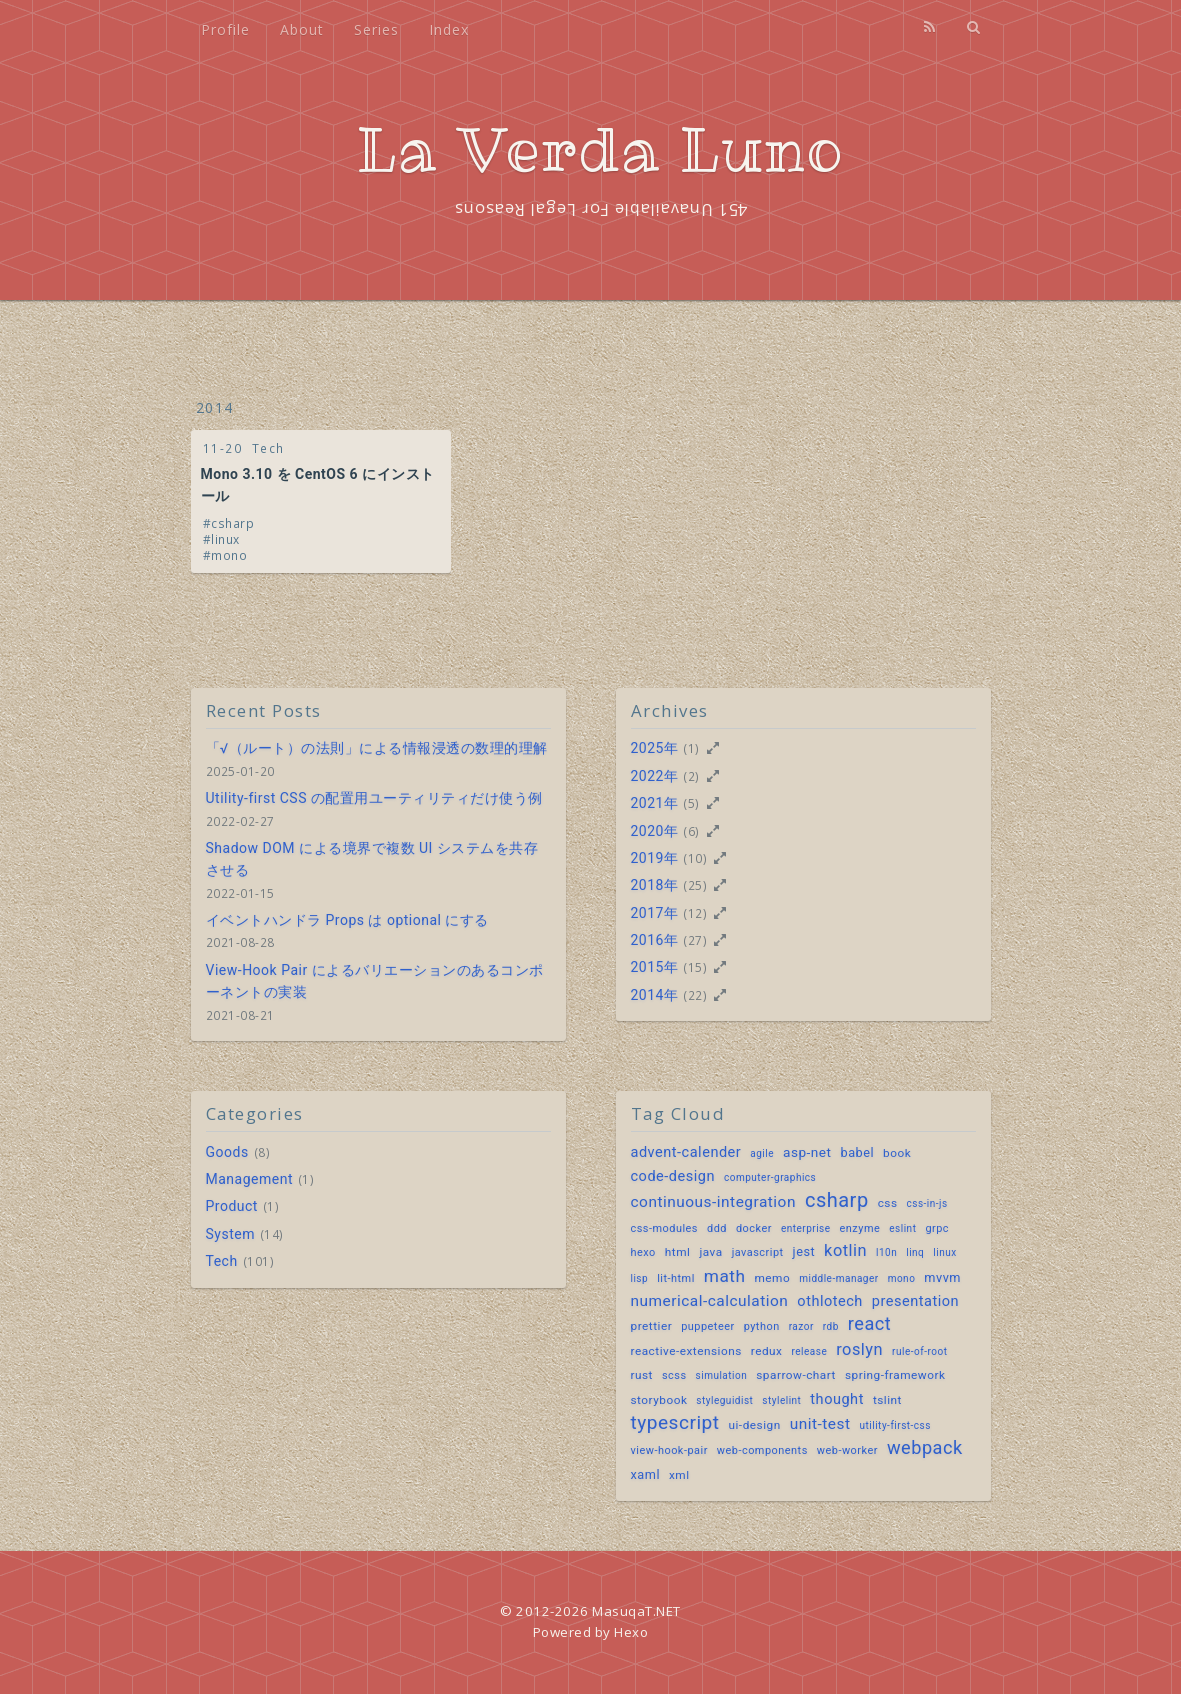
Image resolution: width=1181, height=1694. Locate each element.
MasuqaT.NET (636, 1611)
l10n (886, 1252)
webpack (925, 1447)
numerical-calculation (710, 1301)
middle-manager (838, 1278)
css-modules (665, 1228)
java (710, 1252)
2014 (215, 407)
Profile (225, 29)
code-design (673, 1176)
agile (762, 1153)
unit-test (820, 1424)
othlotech (830, 1301)
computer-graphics (770, 1177)
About (302, 29)
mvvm (942, 1277)
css (888, 1203)
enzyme (860, 1228)
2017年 (655, 913)
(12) (695, 913)
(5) (691, 803)
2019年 (655, 858)
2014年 (655, 995)
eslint (902, 1228)
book (897, 1153)
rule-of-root (919, 1351)
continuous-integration (713, 1202)
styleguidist (724, 1400)
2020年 (655, 831)
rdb (831, 1326)
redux (767, 1351)
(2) (691, 776)
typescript (675, 1423)
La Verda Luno (600, 150)
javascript (758, 1252)
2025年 (655, 748)
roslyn (859, 1349)
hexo (643, 1252)
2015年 (655, 967)
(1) (691, 748)
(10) (695, 858)
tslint (887, 1400)
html (678, 1252)
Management (249, 1179)
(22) (695, 995)
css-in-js (927, 1203)
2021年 (655, 803)
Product (232, 1206)
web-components (762, 1450)
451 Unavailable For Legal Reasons (601, 210)
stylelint (781, 1400)
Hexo (631, 1632)
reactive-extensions (686, 1351)
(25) (695, 885)
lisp (640, 1278)
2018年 (655, 885)
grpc (937, 1228)
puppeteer (708, 1326)
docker (754, 1228)
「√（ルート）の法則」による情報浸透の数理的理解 (377, 748)
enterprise (806, 1228)
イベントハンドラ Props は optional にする (347, 920)
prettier (652, 1326)
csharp (232, 523)
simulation (722, 1375)
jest (804, 1251)
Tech (268, 448)
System (230, 1234)
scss (674, 1375)
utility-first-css (895, 1425)
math (725, 1276)
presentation (915, 1301)
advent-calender (686, 1152)
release (809, 1351)
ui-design (754, 1425)
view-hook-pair (669, 1450)
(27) (695, 940)
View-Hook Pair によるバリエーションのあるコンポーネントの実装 (375, 981)
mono (229, 555)
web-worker (847, 1450)
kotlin (845, 1250)
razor (801, 1326)
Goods (227, 1152)
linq (915, 1252)
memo (772, 1278)
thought (837, 1399)
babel (858, 1152)
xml (679, 1475)
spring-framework (895, 1375)
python (762, 1326)
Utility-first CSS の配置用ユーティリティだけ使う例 (374, 798)
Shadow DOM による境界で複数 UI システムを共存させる (372, 859)
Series (376, 29)
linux (225, 539)
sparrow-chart (796, 1375)
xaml (645, 1474)
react (869, 1323)
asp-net (807, 1152)
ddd (717, 1228)
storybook (659, 1400)
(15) (695, 967)
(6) (691, 831)
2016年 (655, 940)
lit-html (676, 1278)
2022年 (655, 776)
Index (449, 29)
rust (642, 1375)
